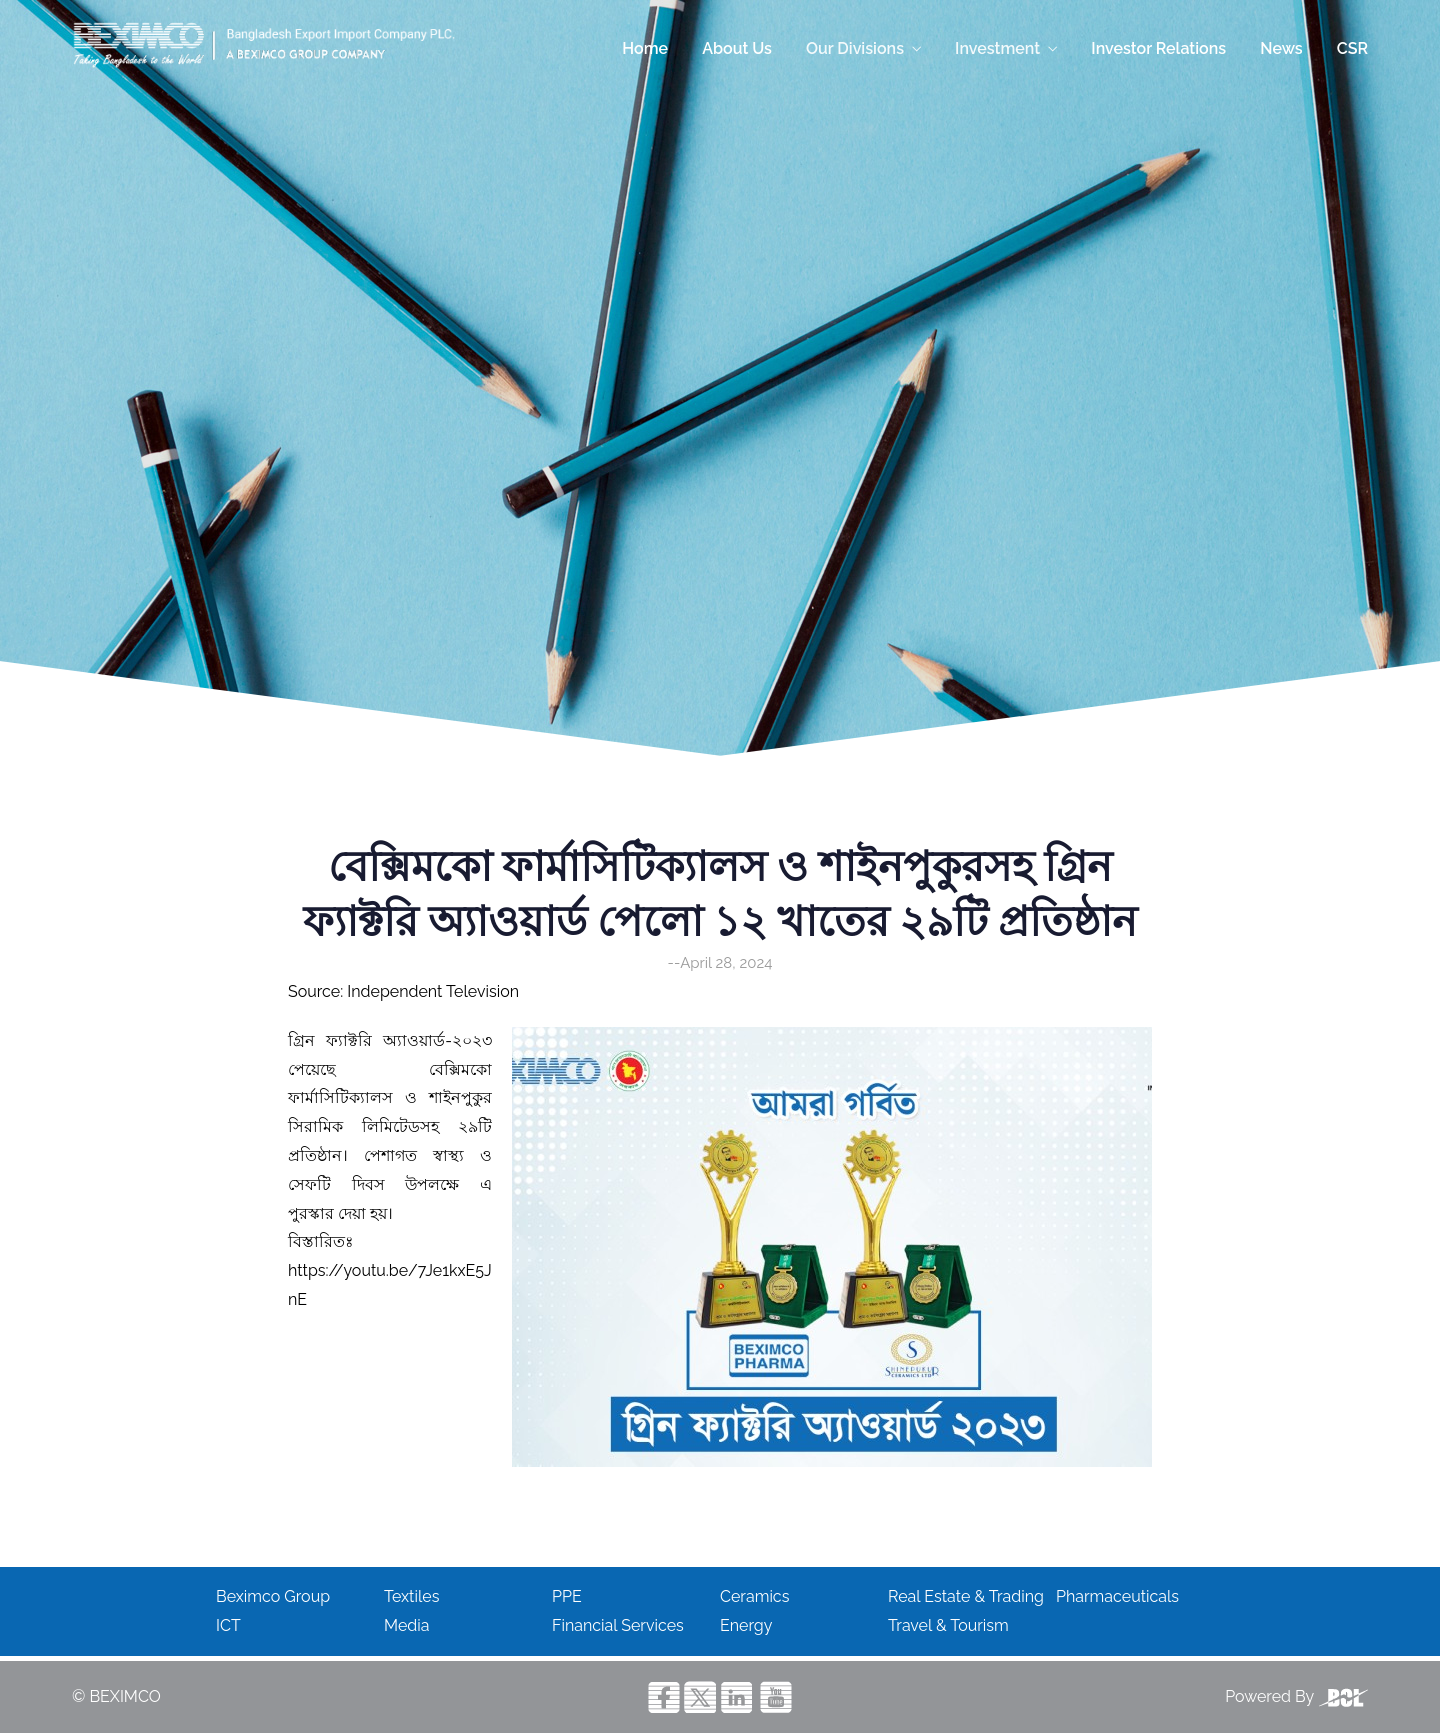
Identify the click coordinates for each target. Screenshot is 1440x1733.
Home (645, 48)
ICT (228, 1625)
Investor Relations (1158, 48)
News (1281, 48)
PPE (567, 1596)
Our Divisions (855, 48)
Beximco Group (273, 1596)
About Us (737, 48)
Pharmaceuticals (1117, 1596)
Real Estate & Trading (966, 1596)
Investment (997, 48)
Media (406, 1625)
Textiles (411, 1596)
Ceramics (754, 1596)
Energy (746, 1625)
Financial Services (618, 1625)
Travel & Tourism (948, 1625)
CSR (1352, 48)
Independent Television (433, 991)
